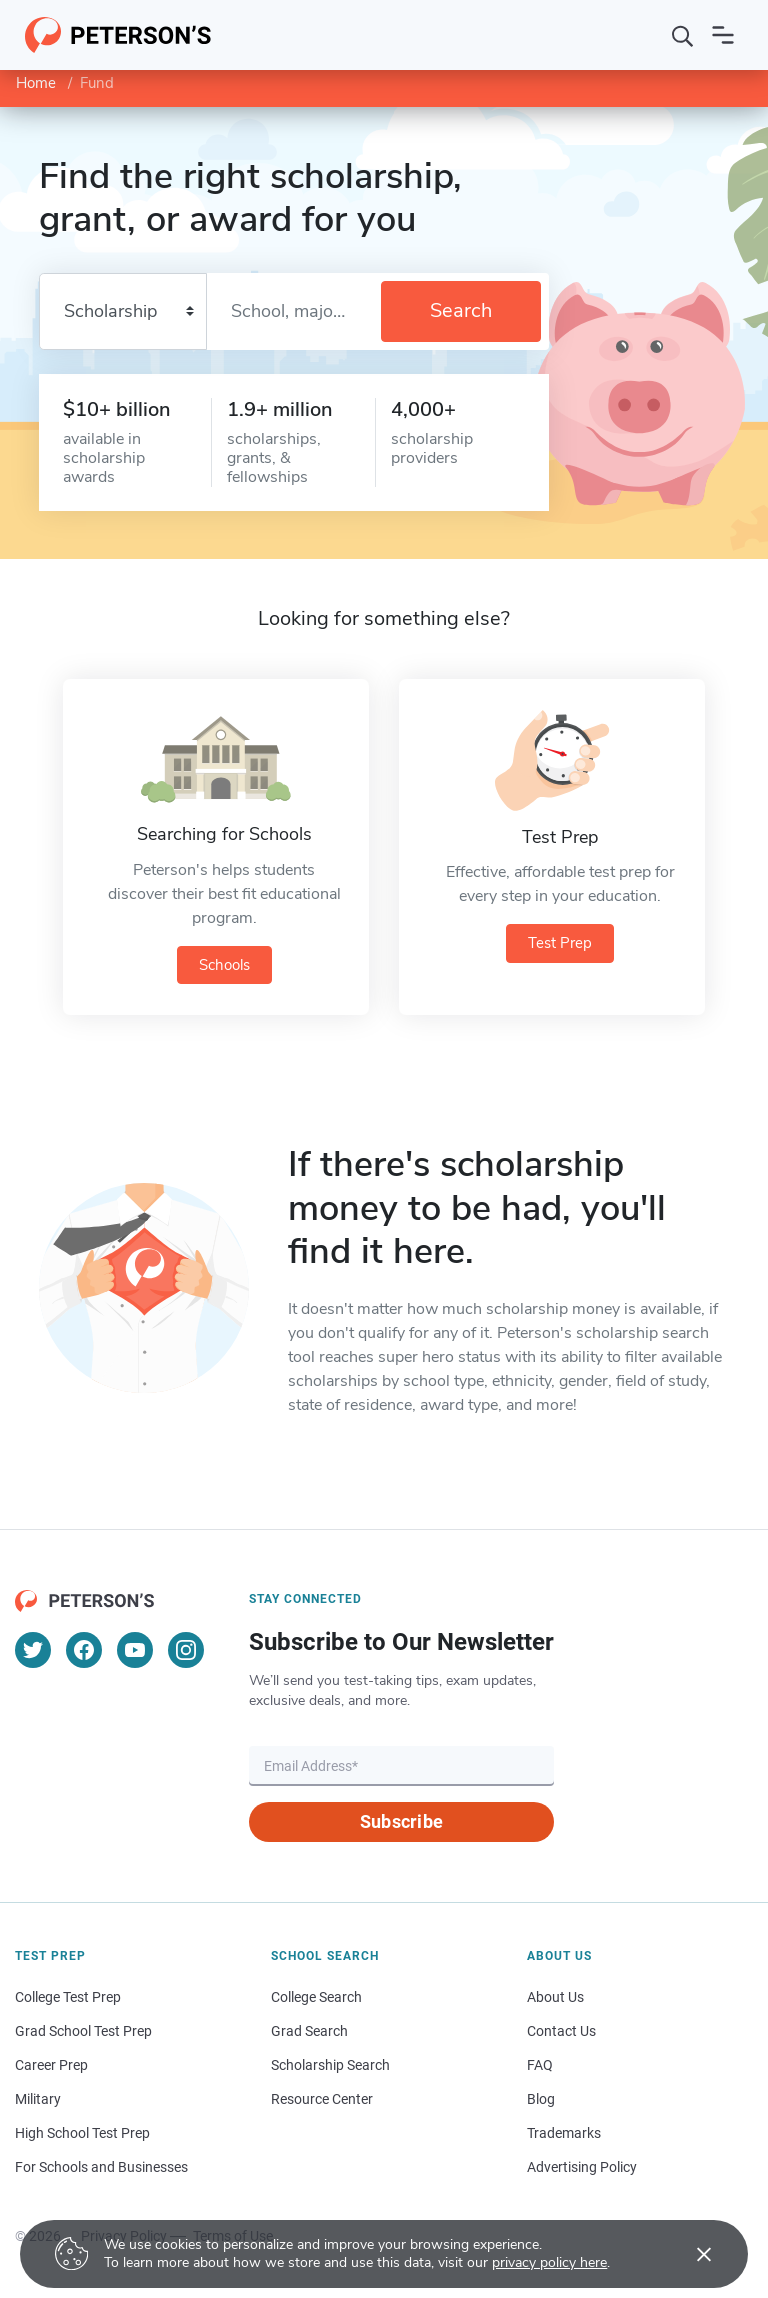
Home (36, 83)
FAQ (540, 2065)
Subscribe (401, 1821)
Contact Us (561, 2031)
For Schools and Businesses (101, 2167)
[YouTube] (135, 1650)
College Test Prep (68, 1997)
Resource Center (322, 2099)
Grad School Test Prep (83, 2031)
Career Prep (51, 2065)
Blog (541, 2099)
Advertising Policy (582, 2167)
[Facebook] (84, 1650)
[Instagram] (186, 1650)
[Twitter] (33, 1650)
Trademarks (564, 2133)
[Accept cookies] (690, 2254)
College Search (316, 1997)
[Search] (683, 35)
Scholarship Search (330, 2065)
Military (38, 2099)
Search (461, 310)
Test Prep (560, 943)
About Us (555, 1997)
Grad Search (309, 2031)
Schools (224, 965)
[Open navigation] (723, 35)
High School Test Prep (82, 2133)
